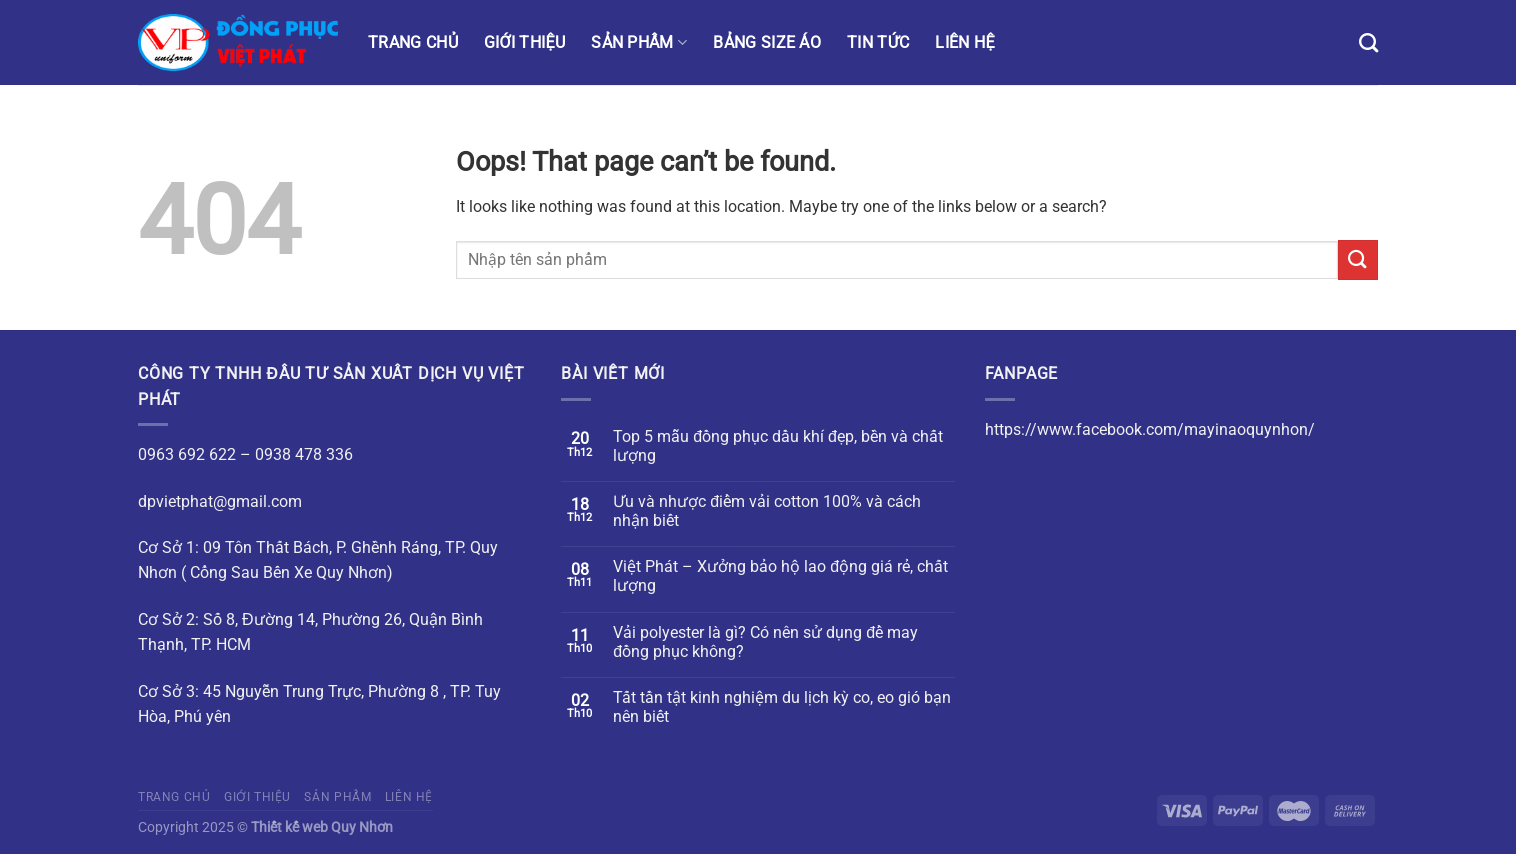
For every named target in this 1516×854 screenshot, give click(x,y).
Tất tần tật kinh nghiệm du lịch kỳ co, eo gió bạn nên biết (782, 707)
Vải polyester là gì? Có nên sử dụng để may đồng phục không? (765, 642)
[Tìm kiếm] (1368, 42)
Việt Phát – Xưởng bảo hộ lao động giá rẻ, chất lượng (780, 576)
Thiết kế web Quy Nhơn (322, 827)
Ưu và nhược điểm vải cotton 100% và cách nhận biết (767, 511)
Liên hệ (964, 42)
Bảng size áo (767, 42)
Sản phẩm (639, 42)
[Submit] (1358, 259)
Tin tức (878, 42)
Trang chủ (413, 42)
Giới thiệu (524, 42)
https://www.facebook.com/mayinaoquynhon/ (1150, 429)
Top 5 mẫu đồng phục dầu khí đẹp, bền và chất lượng (778, 446)
